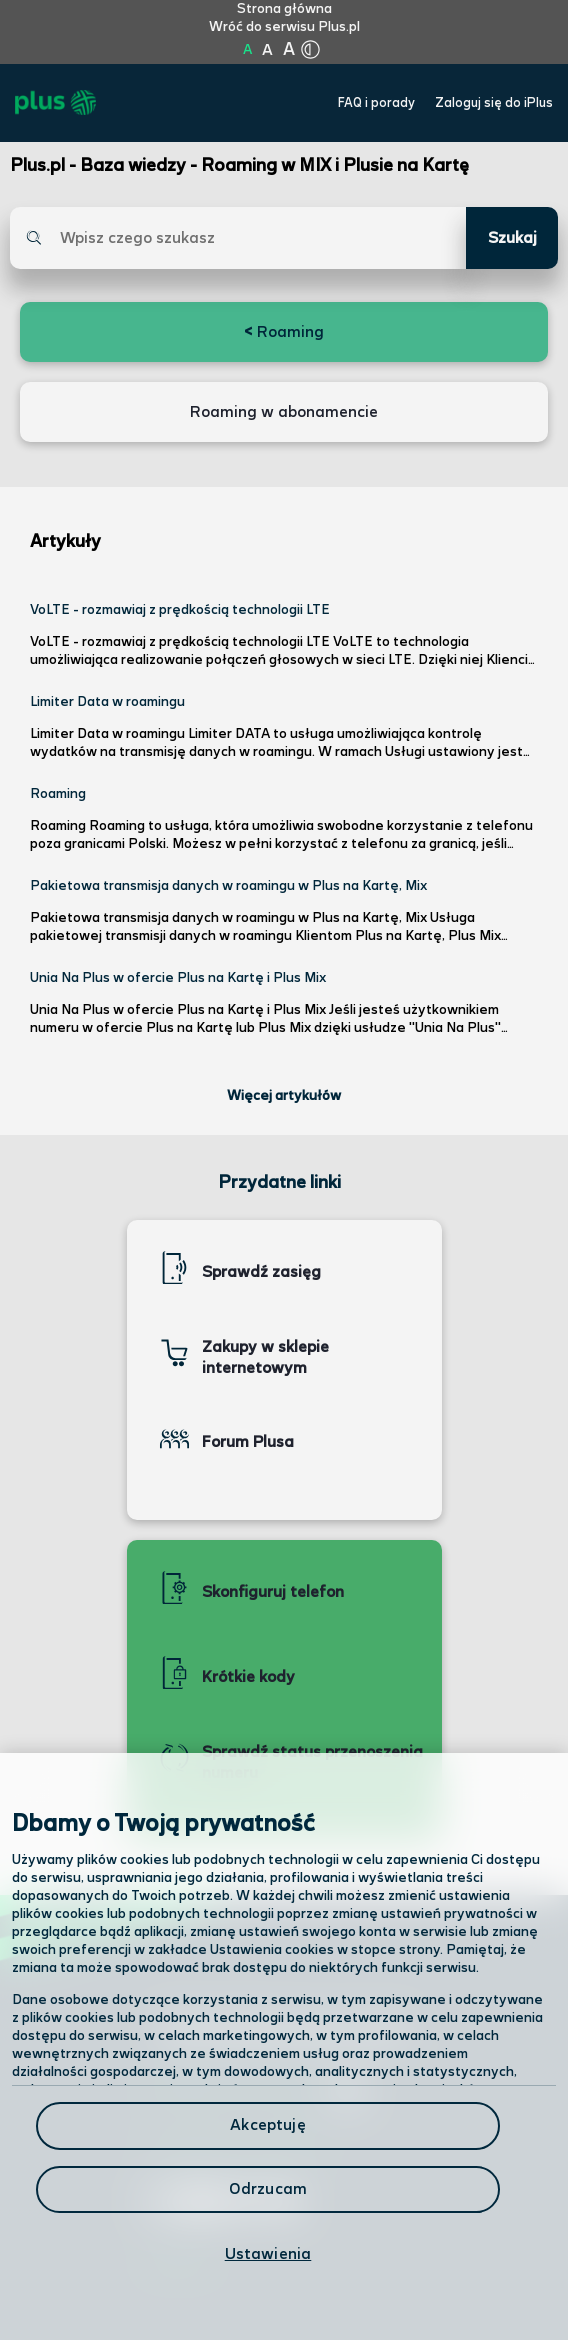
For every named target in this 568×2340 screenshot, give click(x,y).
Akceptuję (267, 2125)
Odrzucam (268, 2189)
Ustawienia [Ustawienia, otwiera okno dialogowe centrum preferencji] (268, 2254)
